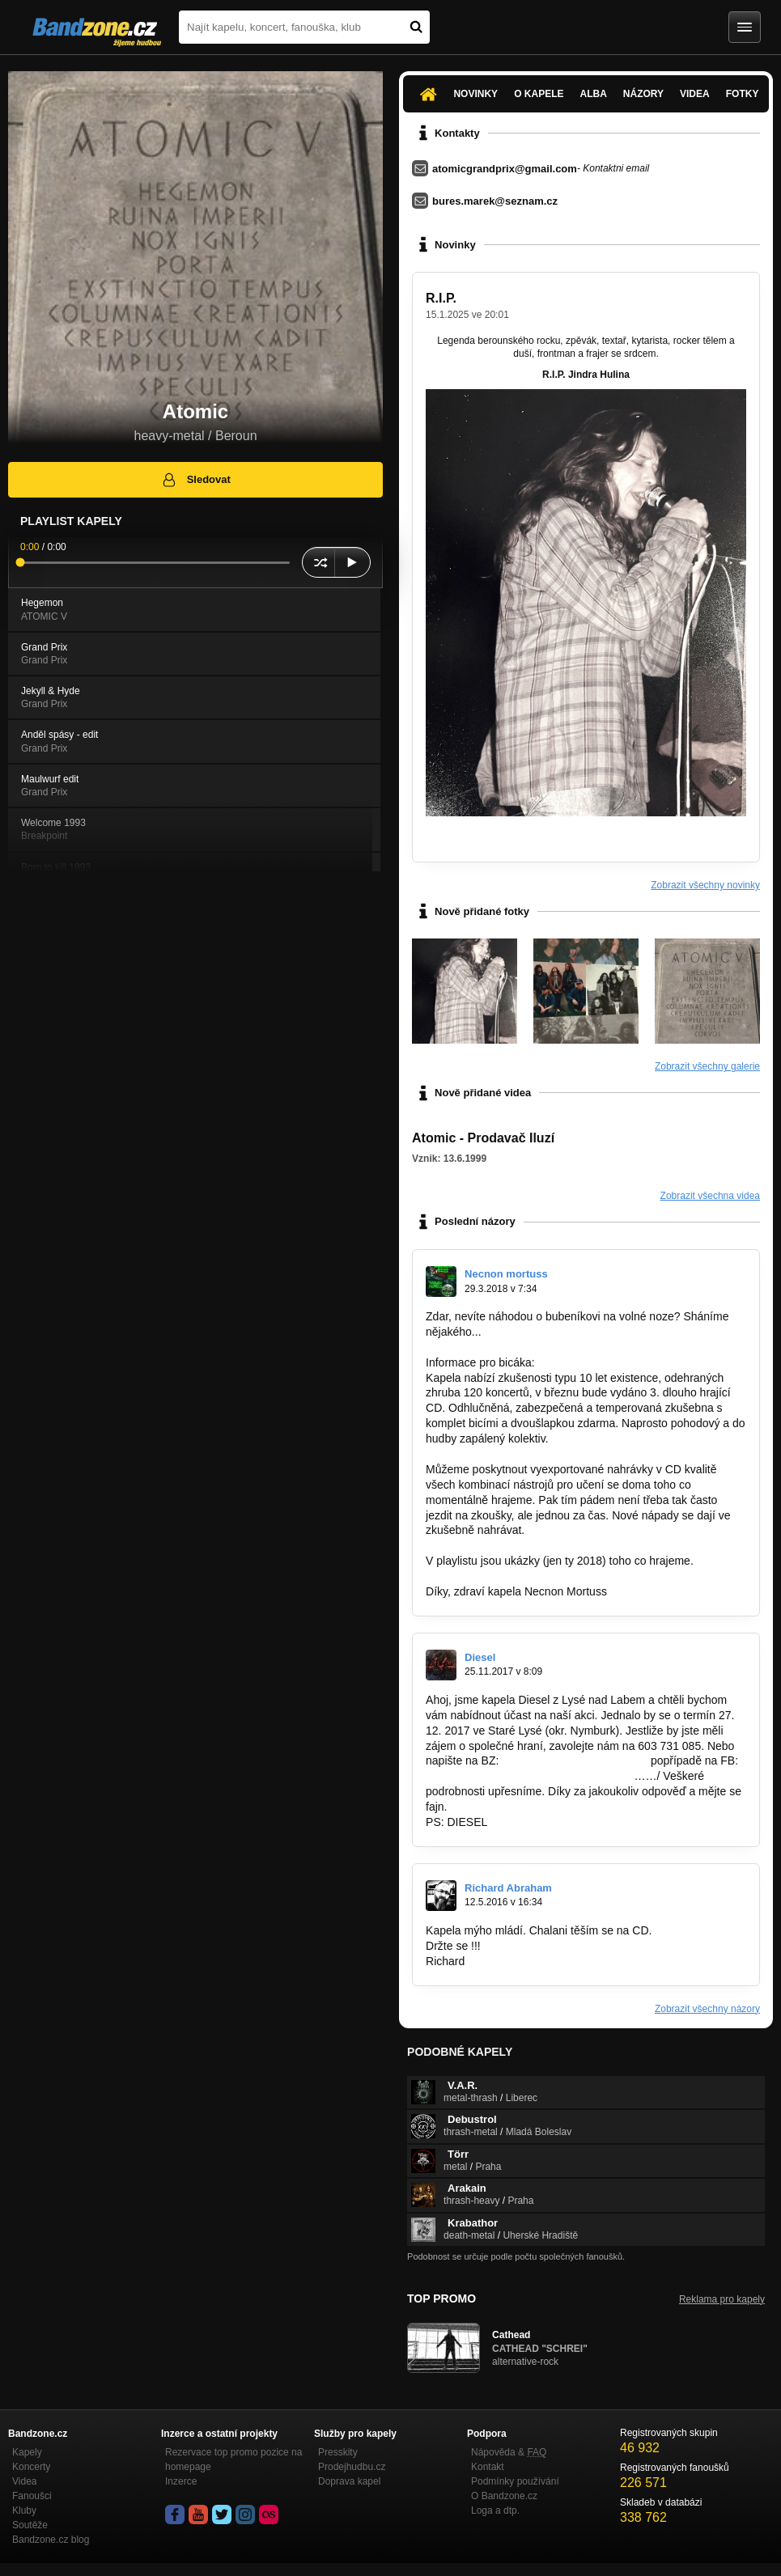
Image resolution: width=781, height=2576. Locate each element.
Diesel (480, 1657)
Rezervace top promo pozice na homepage (233, 2459)
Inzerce (181, 2481)
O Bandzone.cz (504, 2496)
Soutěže (30, 2525)
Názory (643, 94)
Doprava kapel (349, 2481)
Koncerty (31, 2466)
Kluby (24, 2510)
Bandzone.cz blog (50, 2539)
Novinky (475, 94)
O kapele (538, 94)
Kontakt (487, 2466)
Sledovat (195, 480)
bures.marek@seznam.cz (495, 201)
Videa (695, 94)
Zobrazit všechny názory (707, 2009)
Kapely (27, 2452)
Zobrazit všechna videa (710, 1195)
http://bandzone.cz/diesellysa (574, 1760)
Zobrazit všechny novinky (705, 885)
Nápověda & (508, 2452)
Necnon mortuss (506, 1274)
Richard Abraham (508, 1888)
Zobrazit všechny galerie (707, 1066)
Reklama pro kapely (722, 2299)
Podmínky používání (515, 2481)
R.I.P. (441, 298)
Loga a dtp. (495, 2510)
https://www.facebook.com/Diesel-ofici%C (530, 1775)
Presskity (338, 2452)
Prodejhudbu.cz (351, 2466)
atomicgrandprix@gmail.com (504, 169)
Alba (592, 94)
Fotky (742, 94)
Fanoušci (32, 2496)
